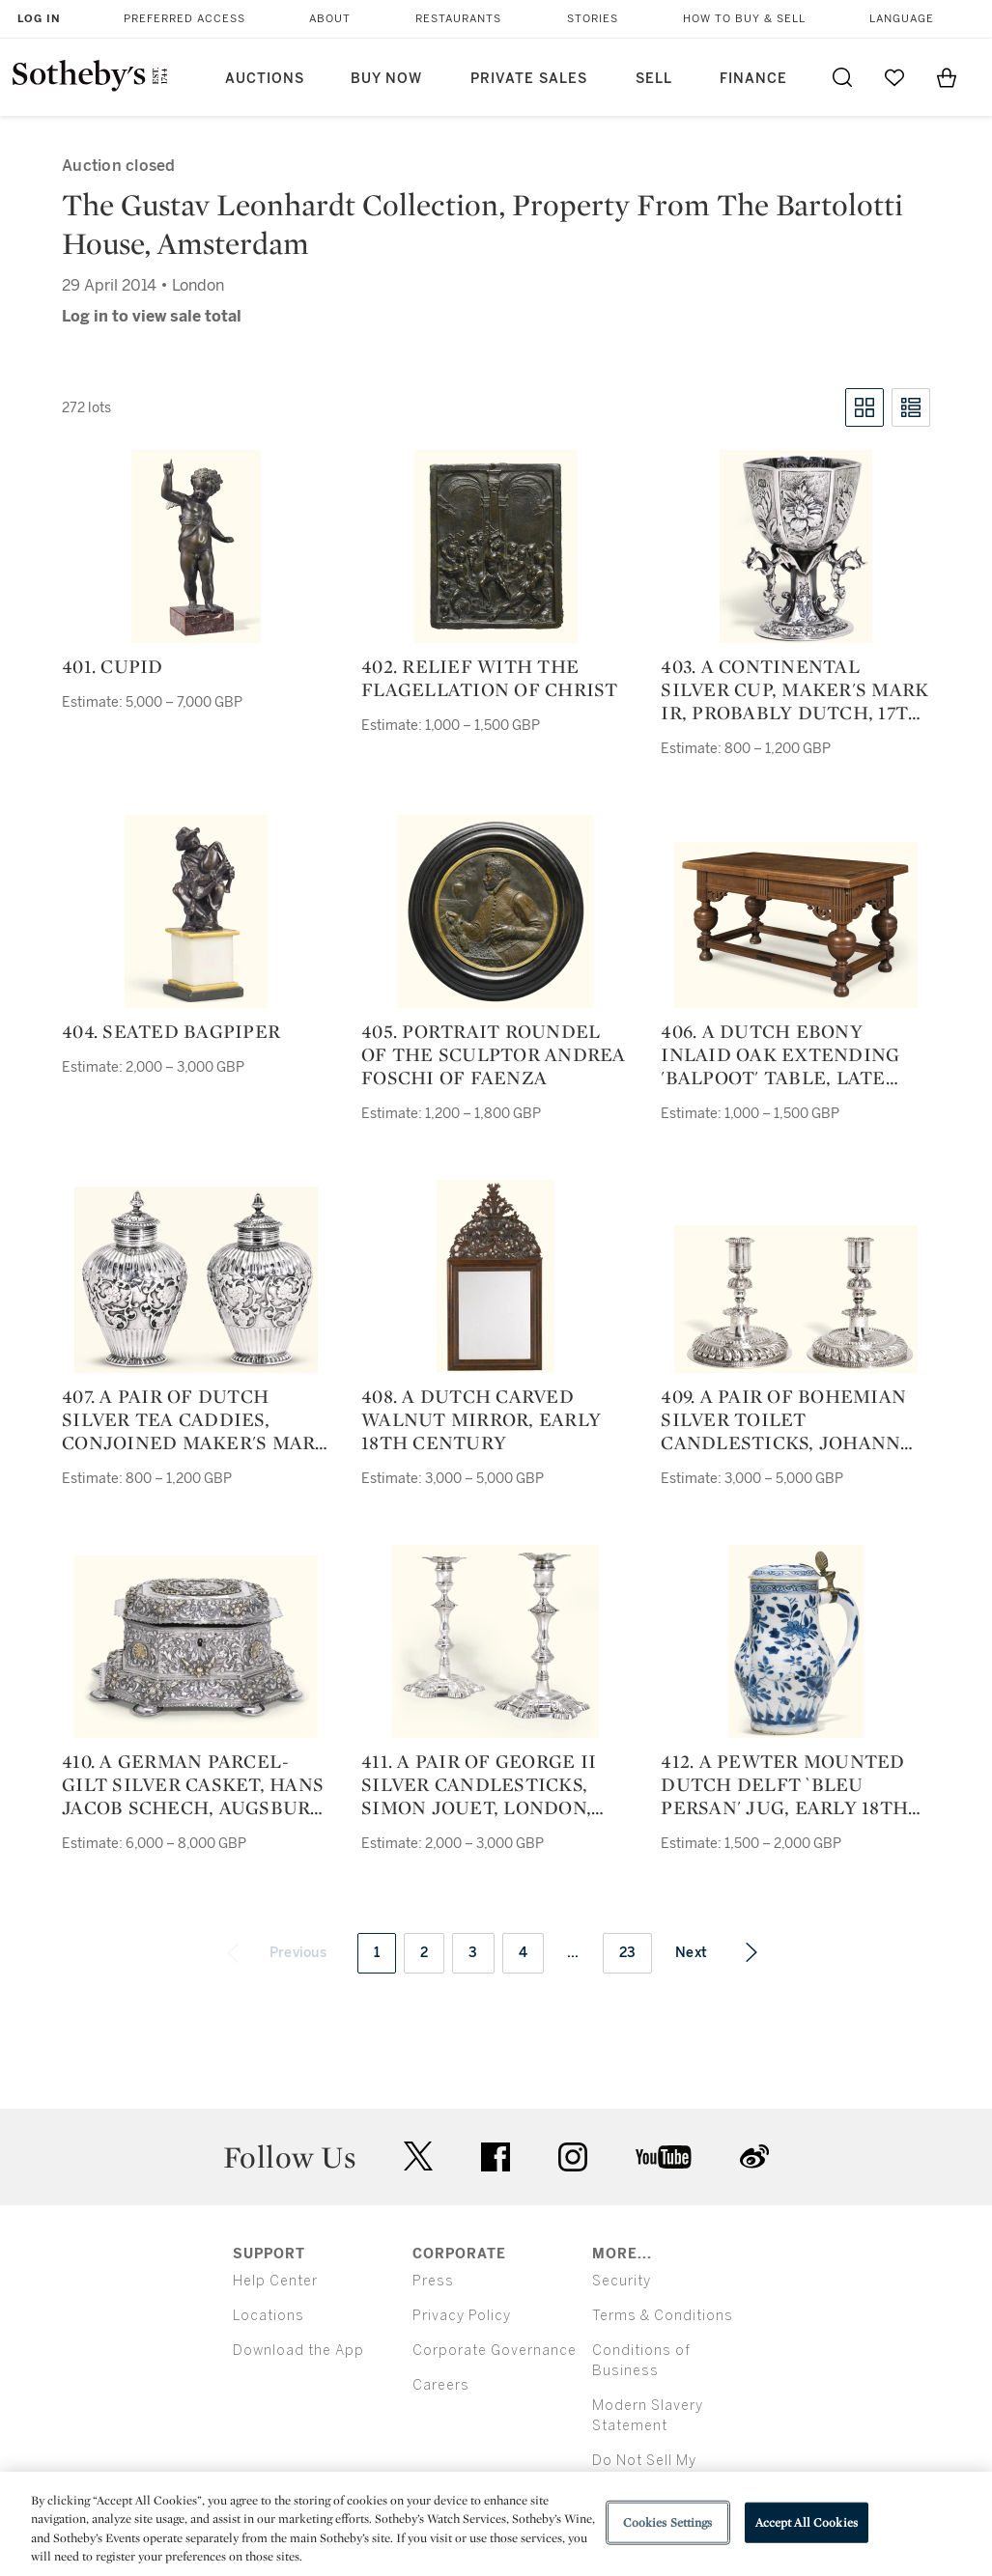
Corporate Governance (494, 2350)
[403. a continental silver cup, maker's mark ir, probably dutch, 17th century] (796, 546)
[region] (496, 2524)
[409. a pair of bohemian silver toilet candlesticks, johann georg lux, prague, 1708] (796, 1299)
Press (433, 2281)
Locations (268, 2316)
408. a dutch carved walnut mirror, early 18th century (481, 1419)
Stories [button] (592, 19)
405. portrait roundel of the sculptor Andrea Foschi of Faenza (493, 1054)
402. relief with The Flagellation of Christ (489, 678)
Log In (39, 19)
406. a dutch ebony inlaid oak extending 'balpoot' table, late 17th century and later (790, 1054)
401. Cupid (112, 666)
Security (621, 2281)
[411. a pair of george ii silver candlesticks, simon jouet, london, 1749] (495, 1641)
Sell (654, 78)
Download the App (298, 2350)
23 (628, 1953)
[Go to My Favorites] (894, 77)
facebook (495, 2156)
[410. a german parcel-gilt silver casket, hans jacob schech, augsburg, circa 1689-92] (196, 1646)
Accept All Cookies (806, 2522)
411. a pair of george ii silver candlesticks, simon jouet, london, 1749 (478, 1784)
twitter (418, 2156)
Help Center (275, 2281)
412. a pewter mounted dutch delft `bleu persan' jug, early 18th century (784, 1784)
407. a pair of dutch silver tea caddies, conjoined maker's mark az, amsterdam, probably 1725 (195, 1419)
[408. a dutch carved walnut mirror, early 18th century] (495, 1276)
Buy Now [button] (386, 78)
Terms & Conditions (662, 2316)
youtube (664, 2157)
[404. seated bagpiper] (196, 911)
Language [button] (901, 19)
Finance (753, 78)
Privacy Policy (461, 2316)
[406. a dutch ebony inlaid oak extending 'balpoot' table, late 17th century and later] (796, 925)
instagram (572, 2156)
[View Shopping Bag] (946, 77)
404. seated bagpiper (171, 1031)
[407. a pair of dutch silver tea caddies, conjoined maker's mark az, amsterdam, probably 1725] (196, 1280)
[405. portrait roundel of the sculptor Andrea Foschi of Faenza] (495, 911)
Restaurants (458, 19)
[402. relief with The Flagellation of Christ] (496, 546)
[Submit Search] (842, 77)
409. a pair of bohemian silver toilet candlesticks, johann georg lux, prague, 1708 (785, 1419)
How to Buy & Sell (744, 19)
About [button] (330, 19)
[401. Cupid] (196, 546)
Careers (440, 2385)
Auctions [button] (264, 78)
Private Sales (528, 78)
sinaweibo (754, 2156)
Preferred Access (184, 19)
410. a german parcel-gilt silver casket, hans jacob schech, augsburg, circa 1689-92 (195, 1784)
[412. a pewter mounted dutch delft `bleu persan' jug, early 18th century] (796, 1641)
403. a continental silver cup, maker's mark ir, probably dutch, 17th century (794, 689)
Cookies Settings (668, 2522)
